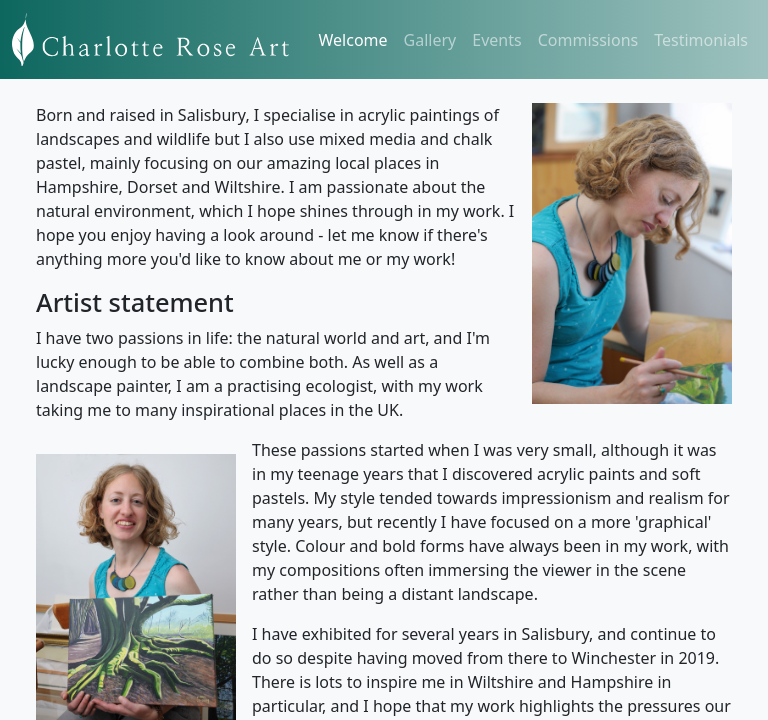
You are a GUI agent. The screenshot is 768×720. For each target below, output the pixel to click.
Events (496, 40)
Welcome (353, 40)
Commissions (588, 40)
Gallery (430, 40)
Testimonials (701, 40)
